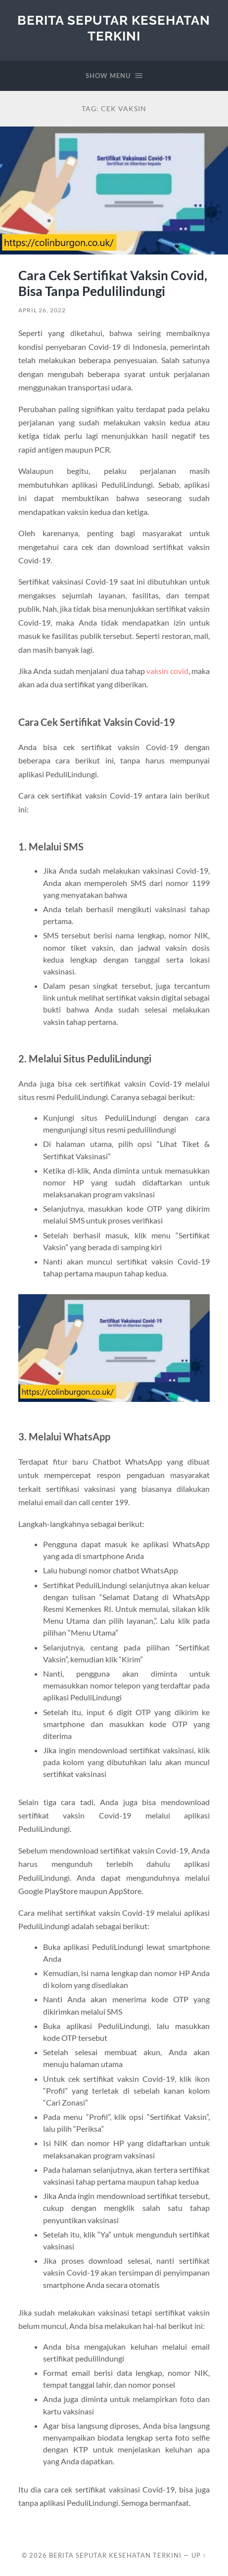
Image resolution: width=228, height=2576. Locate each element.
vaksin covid (167, 671)
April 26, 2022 (42, 310)
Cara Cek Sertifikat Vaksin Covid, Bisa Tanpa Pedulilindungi (112, 283)
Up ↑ (198, 2555)
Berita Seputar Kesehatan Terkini (113, 27)
